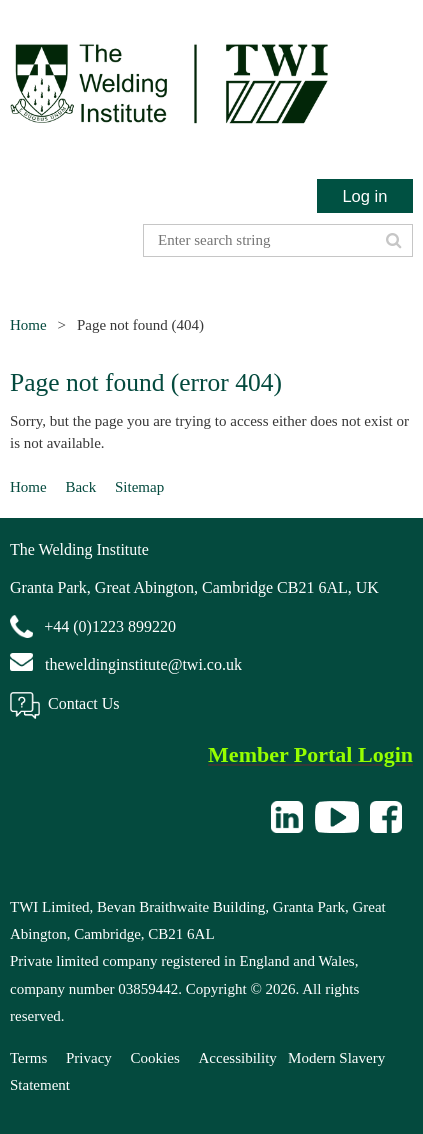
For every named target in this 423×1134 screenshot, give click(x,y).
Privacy (89, 1058)
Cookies (155, 1058)
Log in (364, 196)
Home (28, 325)
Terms (28, 1058)
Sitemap (139, 487)
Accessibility (238, 1058)
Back (80, 487)
